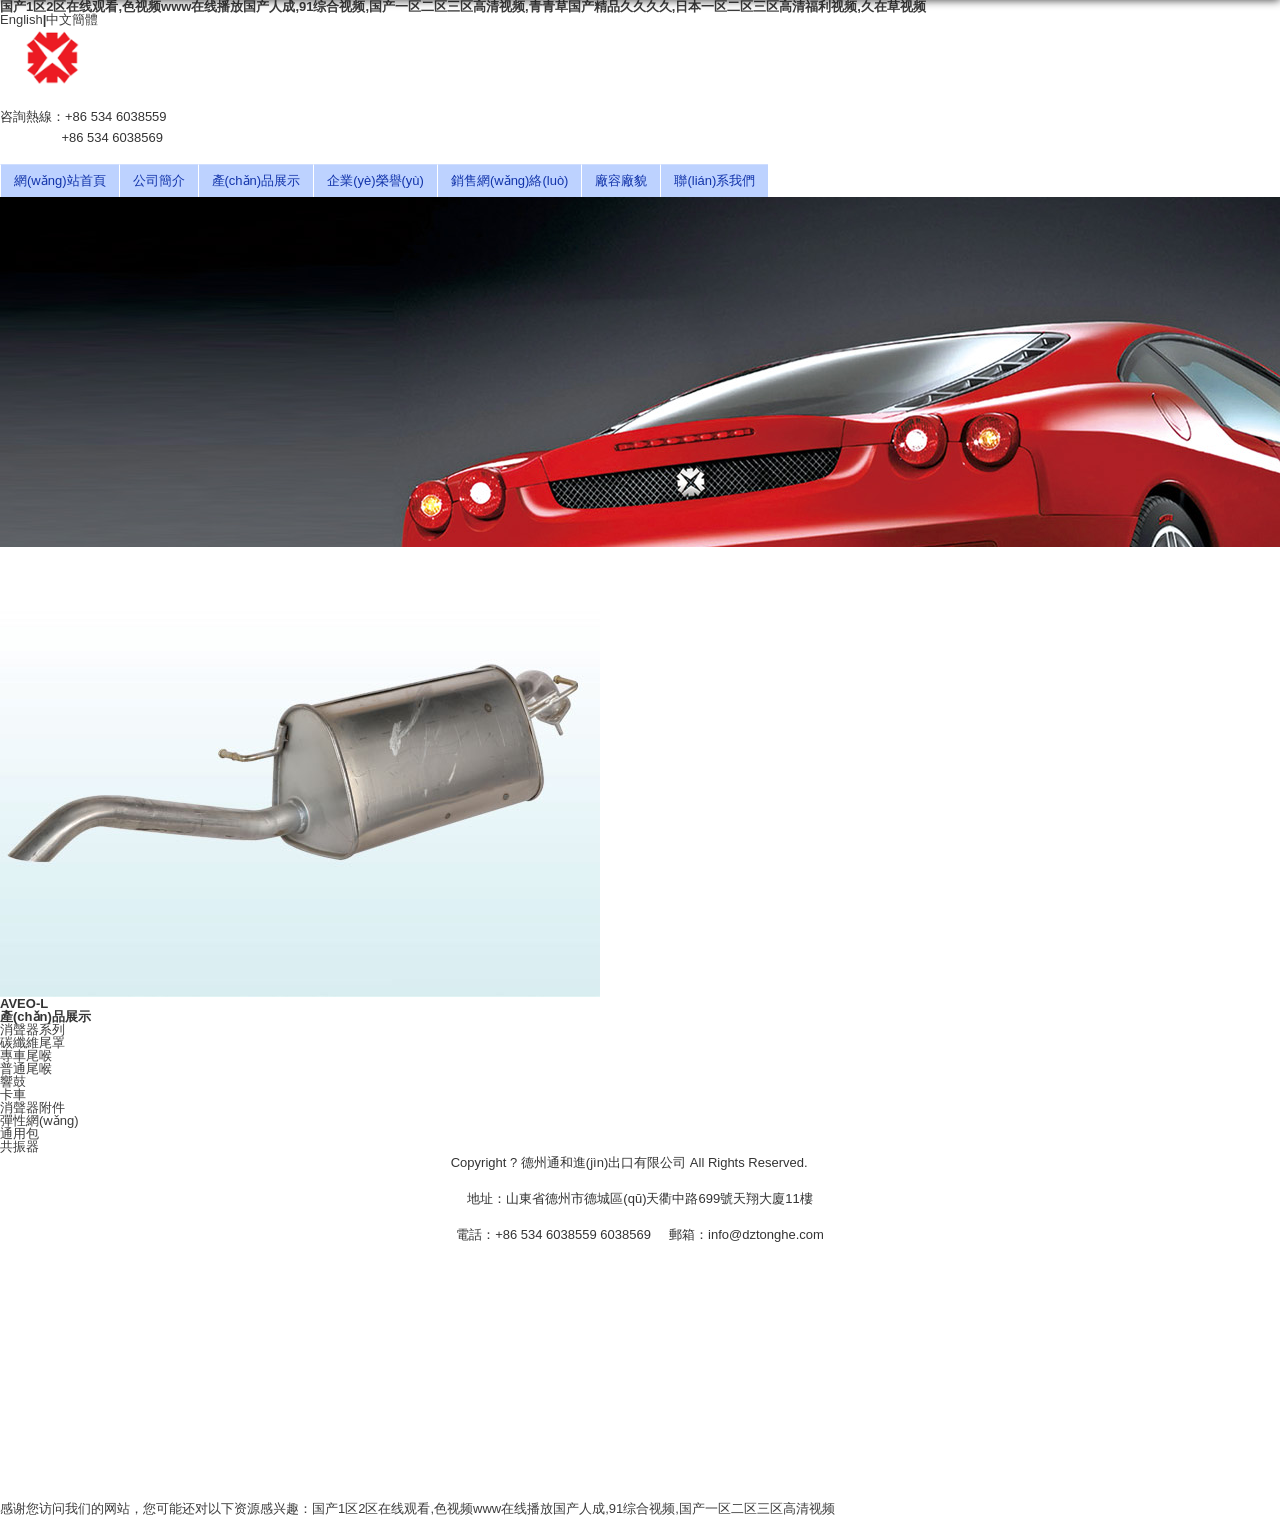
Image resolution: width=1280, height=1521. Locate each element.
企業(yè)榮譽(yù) (375, 180)
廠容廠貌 (621, 180)
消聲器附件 (32, 1107)
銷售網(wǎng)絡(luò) (510, 180)
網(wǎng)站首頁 (60, 180)
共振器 (19, 1146)
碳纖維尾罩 (32, 1042)
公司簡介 (159, 180)
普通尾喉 (26, 1068)
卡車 (13, 1094)
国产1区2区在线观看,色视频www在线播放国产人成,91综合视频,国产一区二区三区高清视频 (573, 1508)
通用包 (19, 1133)
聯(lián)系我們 (714, 180)
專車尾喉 (26, 1055)
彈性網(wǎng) (39, 1120)
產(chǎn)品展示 (256, 180)
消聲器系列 (32, 1029)
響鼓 (13, 1081)
